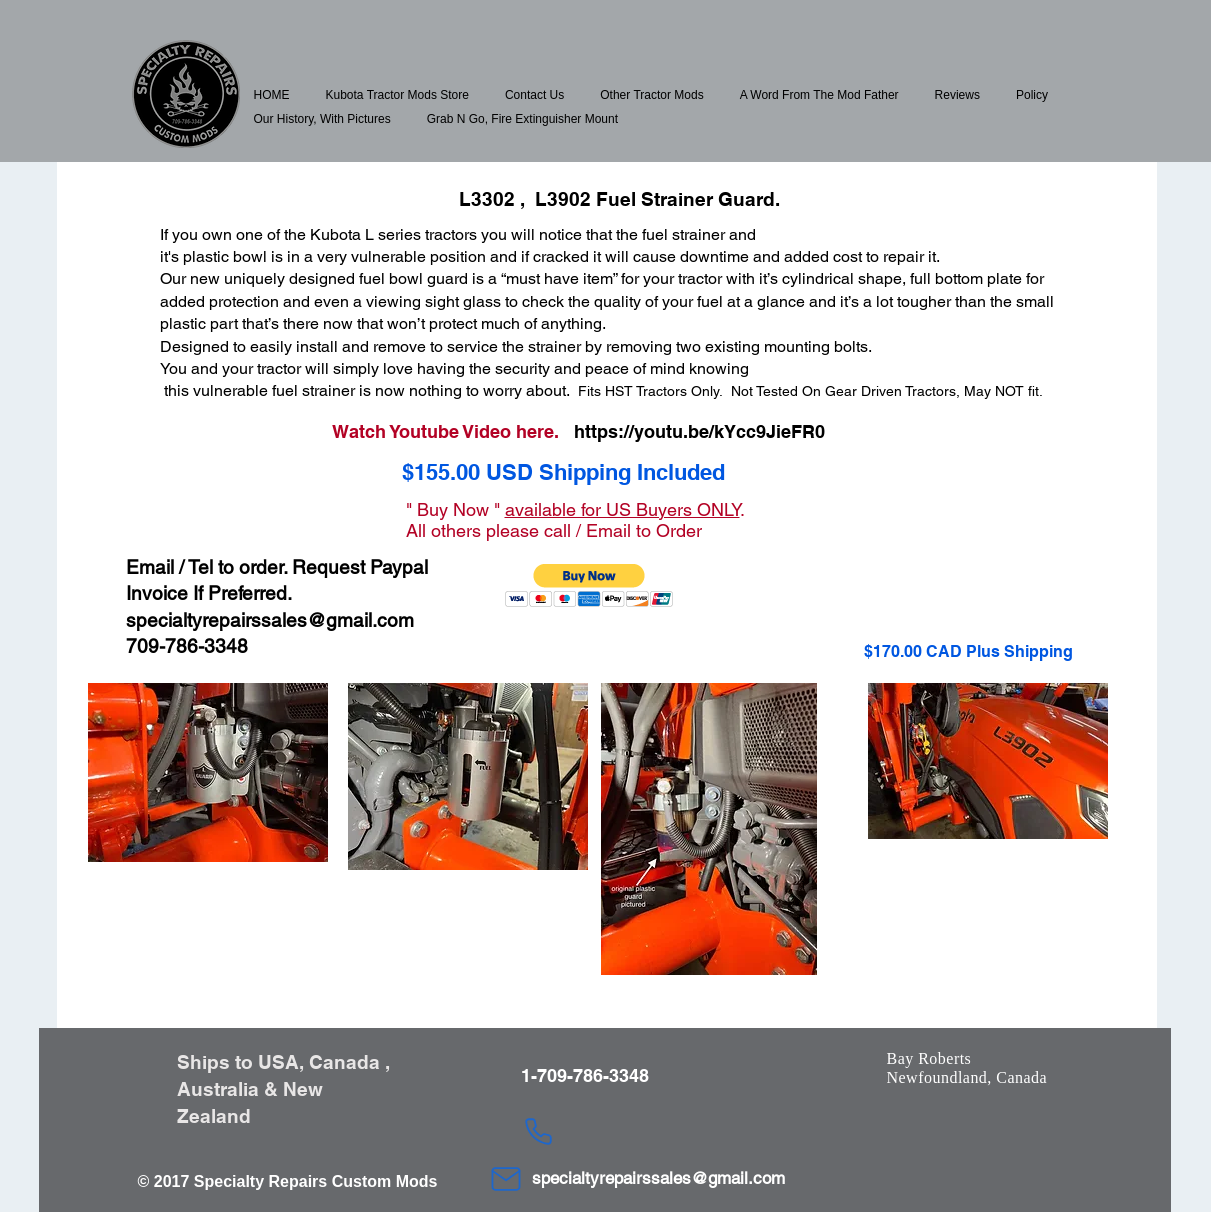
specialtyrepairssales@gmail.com (270, 620)
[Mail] (506, 1179)
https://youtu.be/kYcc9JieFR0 (699, 431)
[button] (397, 95)
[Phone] (539, 1131)
